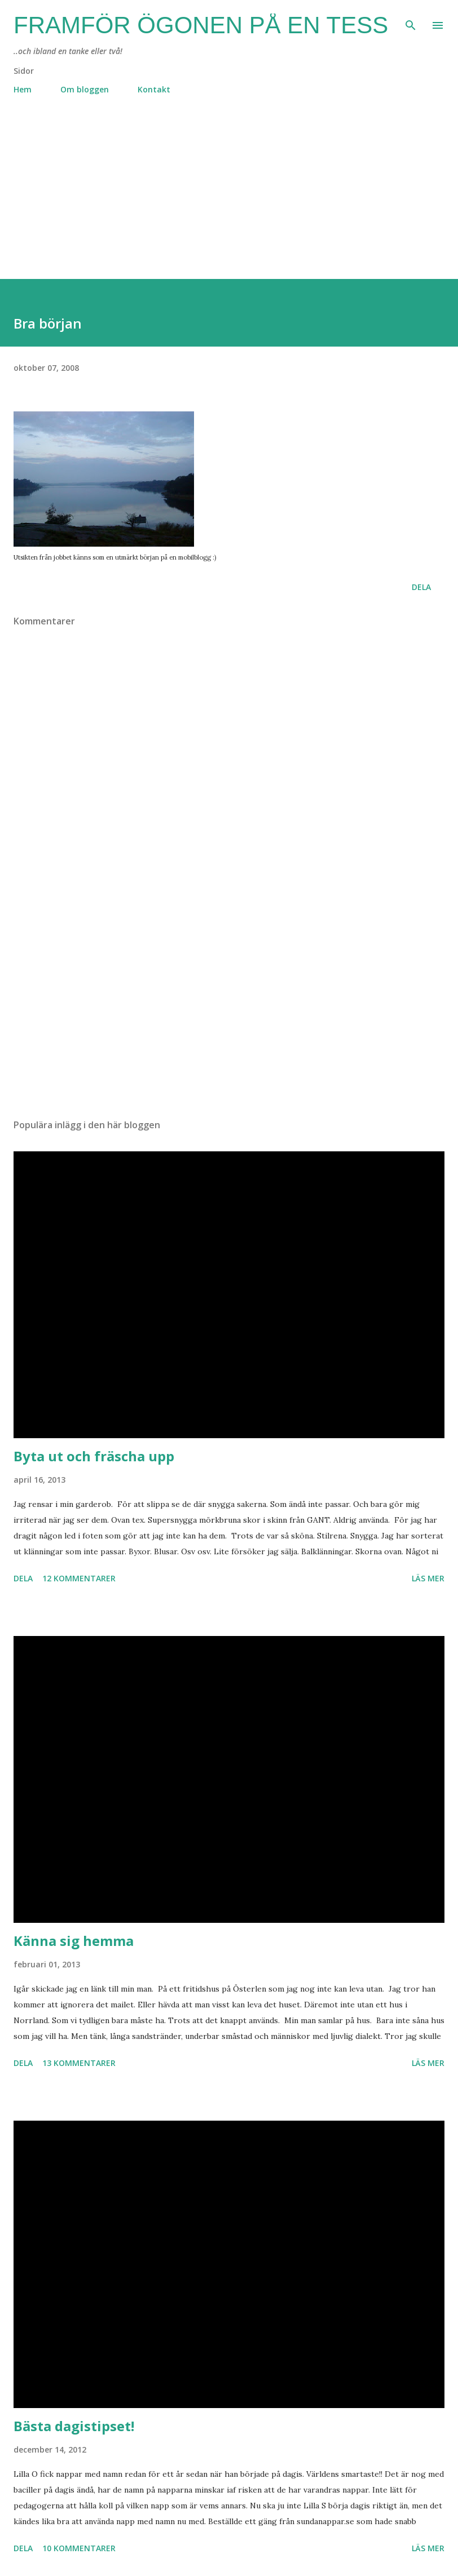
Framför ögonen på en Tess (201, 25)
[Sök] (410, 20)
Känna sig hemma (74, 1940)
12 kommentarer (79, 1578)
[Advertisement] (229, 200)
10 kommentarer (79, 2548)
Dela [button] (421, 587)
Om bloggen (84, 89)
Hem (23, 89)
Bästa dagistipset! (74, 2426)
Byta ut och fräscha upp (94, 1456)
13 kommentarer (79, 2063)
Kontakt (154, 89)
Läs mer (428, 1578)
